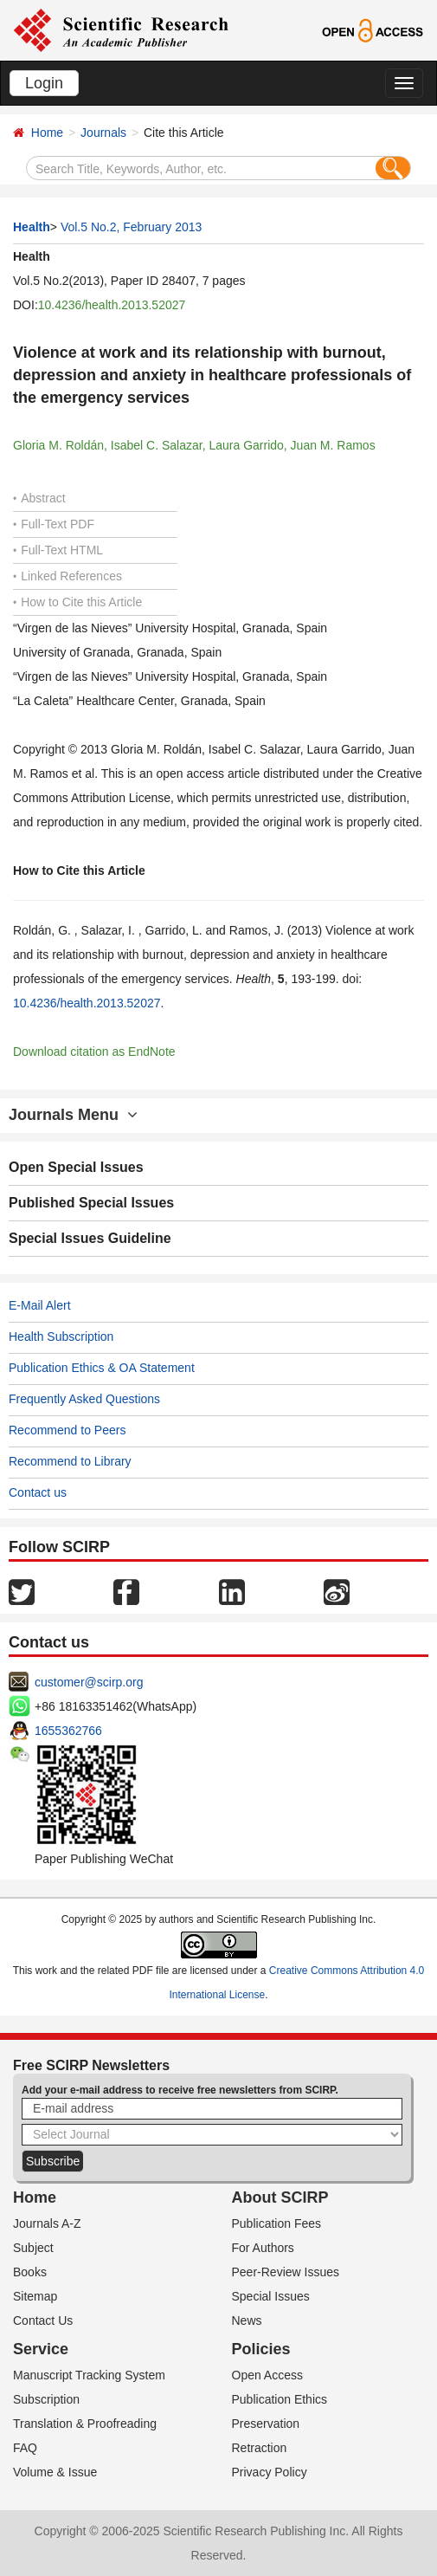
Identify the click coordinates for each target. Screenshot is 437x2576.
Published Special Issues (91, 1202)
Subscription (46, 2399)
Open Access (268, 2375)
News (247, 2320)
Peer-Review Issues (286, 2272)
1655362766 (68, 1731)
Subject (33, 2248)
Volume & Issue (55, 2472)
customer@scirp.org (89, 1682)
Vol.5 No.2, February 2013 (131, 227)
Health (31, 227)
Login (44, 83)
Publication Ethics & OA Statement (102, 1368)
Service (40, 2349)
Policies (261, 2349)
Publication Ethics (280, 2399)
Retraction (259, 2448)
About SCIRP (280, 2197)
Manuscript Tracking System (89, 2375)
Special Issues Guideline (90, 1238)
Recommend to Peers (67, 1430)
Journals (103, 132)
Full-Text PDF (53, 524)
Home (47, 132)
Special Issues (271, 2296)
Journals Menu (73, 1114)
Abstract (39, 498)
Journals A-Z (47, 2223)
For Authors (263, 2248)
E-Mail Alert (40, 1305)
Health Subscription (61, 1336)
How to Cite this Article (77, 602)
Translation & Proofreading (85, 2423)
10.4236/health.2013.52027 (112, 305)
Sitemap (35, 2296)
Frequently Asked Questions (84, 1399)
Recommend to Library (70, 1461)
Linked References (67, 576)
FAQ (25, 2448)
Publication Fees (277, 2223)
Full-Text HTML (58, 550)
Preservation (266, 2423)
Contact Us (43, 2320)
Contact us (38, 1492)
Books (30, 2272)
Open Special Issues (76, 1167)
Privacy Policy (269, 2472)
